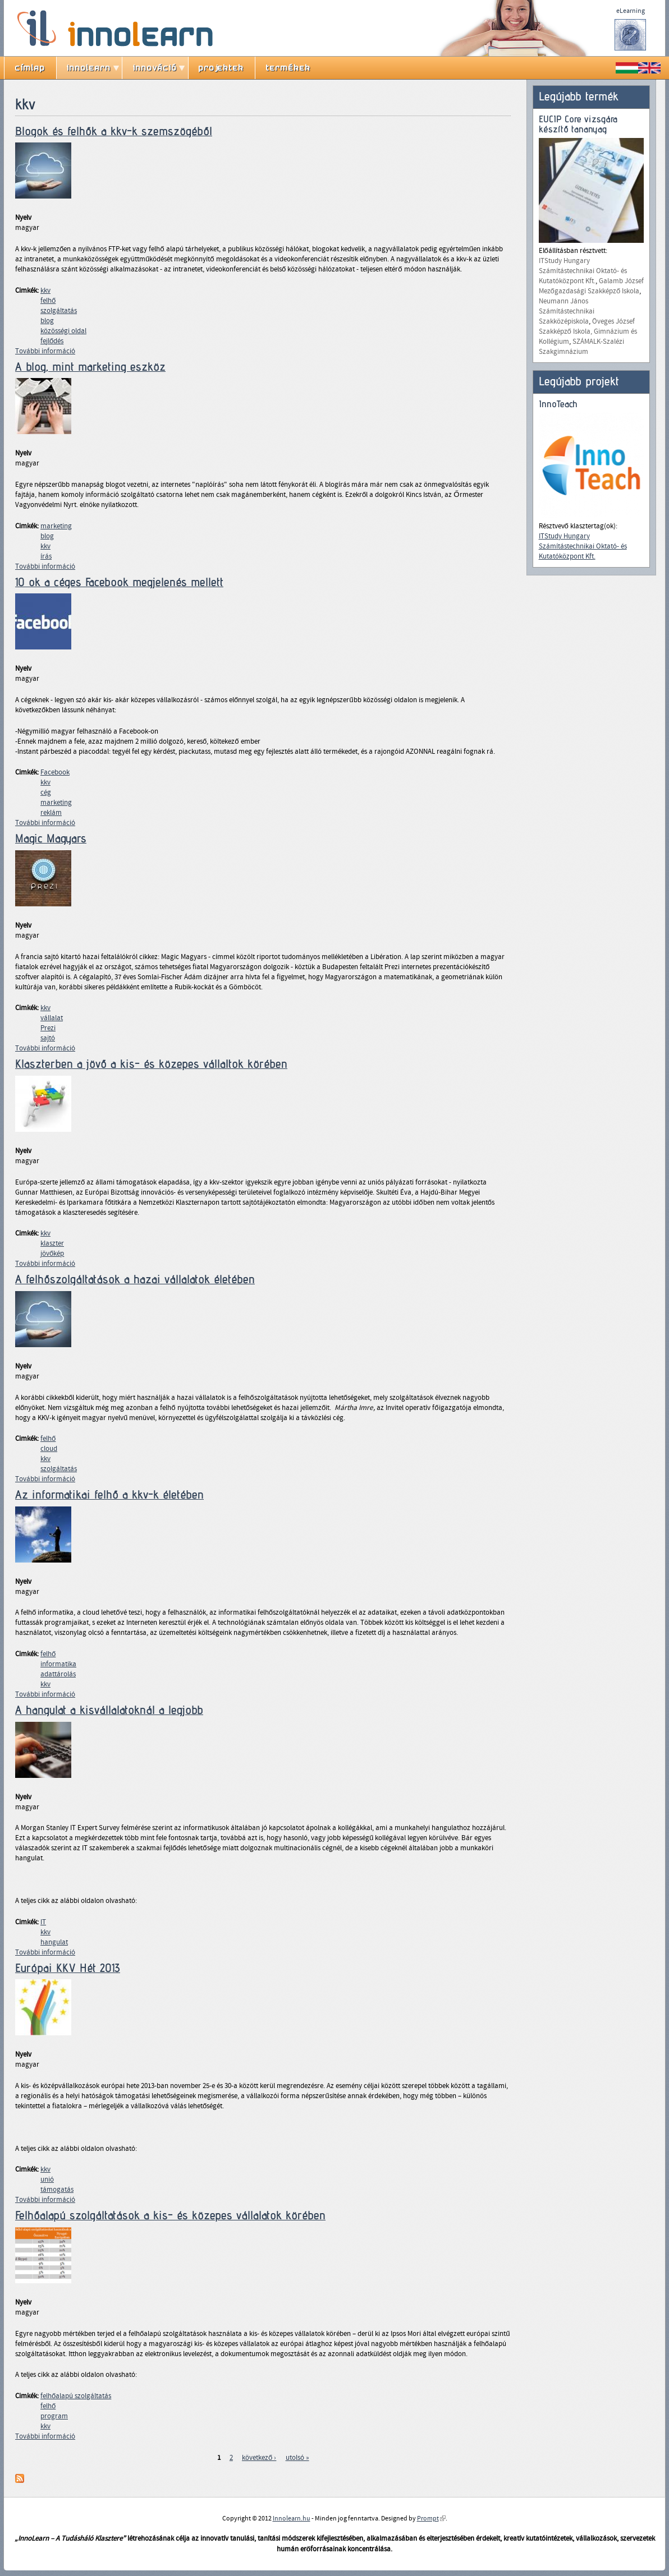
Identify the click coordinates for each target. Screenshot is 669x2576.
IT (43, 1922)
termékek (288, 67)
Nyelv (23, 217)
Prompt (431, 2518)
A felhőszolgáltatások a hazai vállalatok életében (135, 1279)
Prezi (48, 1028)
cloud (48, 1448)
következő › (259, 2457)
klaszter (52, 1243)
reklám (51, 812)
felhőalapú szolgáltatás (75, 2395)
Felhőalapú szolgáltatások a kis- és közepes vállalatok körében (170, 2215)
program (54, 2416)
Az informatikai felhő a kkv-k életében (109, 1494)
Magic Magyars (50, 838)
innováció (155, 67)
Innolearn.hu (291, 2518)
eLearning (630, 11)
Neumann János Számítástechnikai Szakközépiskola (566, 311)
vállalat (51, 1017)
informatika (58, 1664)
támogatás (57, 2189)
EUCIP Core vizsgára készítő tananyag (578, 124)
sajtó (47, 1038)
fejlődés (51, 341)
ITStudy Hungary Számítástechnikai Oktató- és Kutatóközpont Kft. (583, 270)
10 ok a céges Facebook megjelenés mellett (119, 582)
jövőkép (52, 1253)
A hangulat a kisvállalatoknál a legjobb (109, 1710)
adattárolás (58, 1674)
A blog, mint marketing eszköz (90, 367)
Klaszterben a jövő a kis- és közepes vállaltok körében (151, 1064)
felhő (48, 300)
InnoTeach (558, 404)
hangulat (54, 1942)
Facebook (55, 772)
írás (46, 556)
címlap (30, 67)
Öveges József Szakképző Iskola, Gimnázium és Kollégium (588, 331)
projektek (221, 67)
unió (47, 2179)
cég (45, 792)
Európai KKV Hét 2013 (67, 1968)
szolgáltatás (58, 310)
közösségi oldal (63, 330)
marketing (56, 526)
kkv (45, 290)
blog (47, 320)
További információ (45, 351)
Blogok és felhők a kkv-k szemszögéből (113, 131)
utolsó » (297, 2457)
